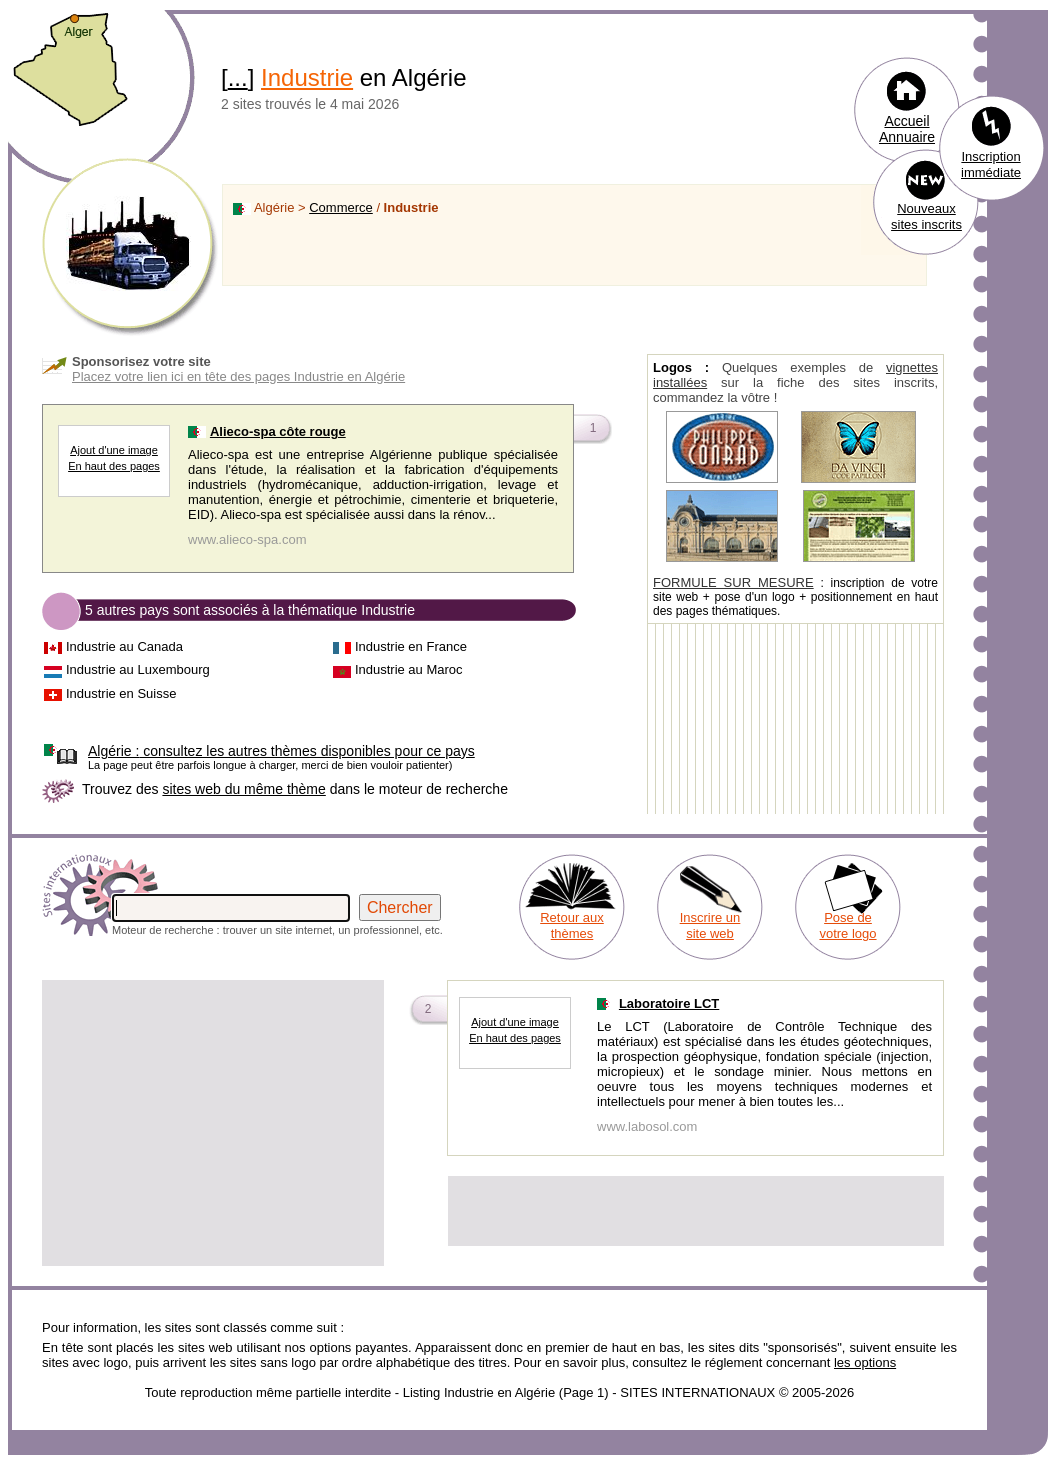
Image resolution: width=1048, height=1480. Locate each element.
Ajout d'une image (114, 450)
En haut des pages (114, 466)
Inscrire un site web (710, 925)
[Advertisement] (213, 1123)
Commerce (341, 207)
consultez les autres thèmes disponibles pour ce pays (281, 751)
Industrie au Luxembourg (138, 669)
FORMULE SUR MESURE (733, 582)
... (238, 77)
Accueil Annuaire (907, 129)
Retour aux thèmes (572, 925)
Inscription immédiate (991, 164)
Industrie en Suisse (121, 693)
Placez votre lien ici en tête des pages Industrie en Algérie (238, 376)
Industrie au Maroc (409, 669)
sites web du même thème (243, 789)
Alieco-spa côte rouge (278, 431)
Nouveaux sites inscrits (926, 216)
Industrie (307, 77)
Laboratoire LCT (669, 1003)
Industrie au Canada (124, 646)
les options (865, 1362)
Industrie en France (411, 646)
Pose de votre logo (847, 925)
